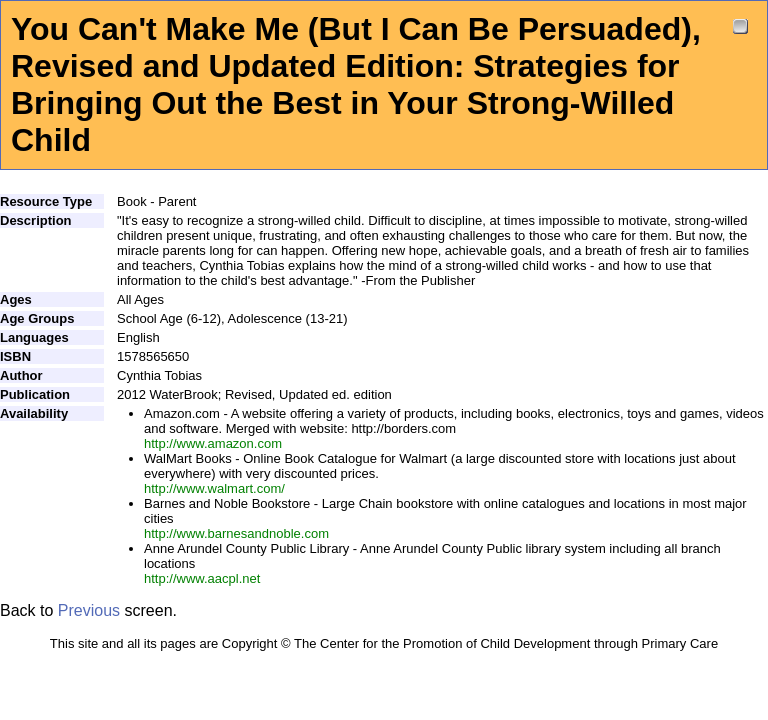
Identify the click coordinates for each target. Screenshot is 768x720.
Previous (89, 610)
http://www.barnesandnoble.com (236, 533)
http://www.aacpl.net (202, 578)
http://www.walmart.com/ (214, 488)
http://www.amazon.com (213, 443)
